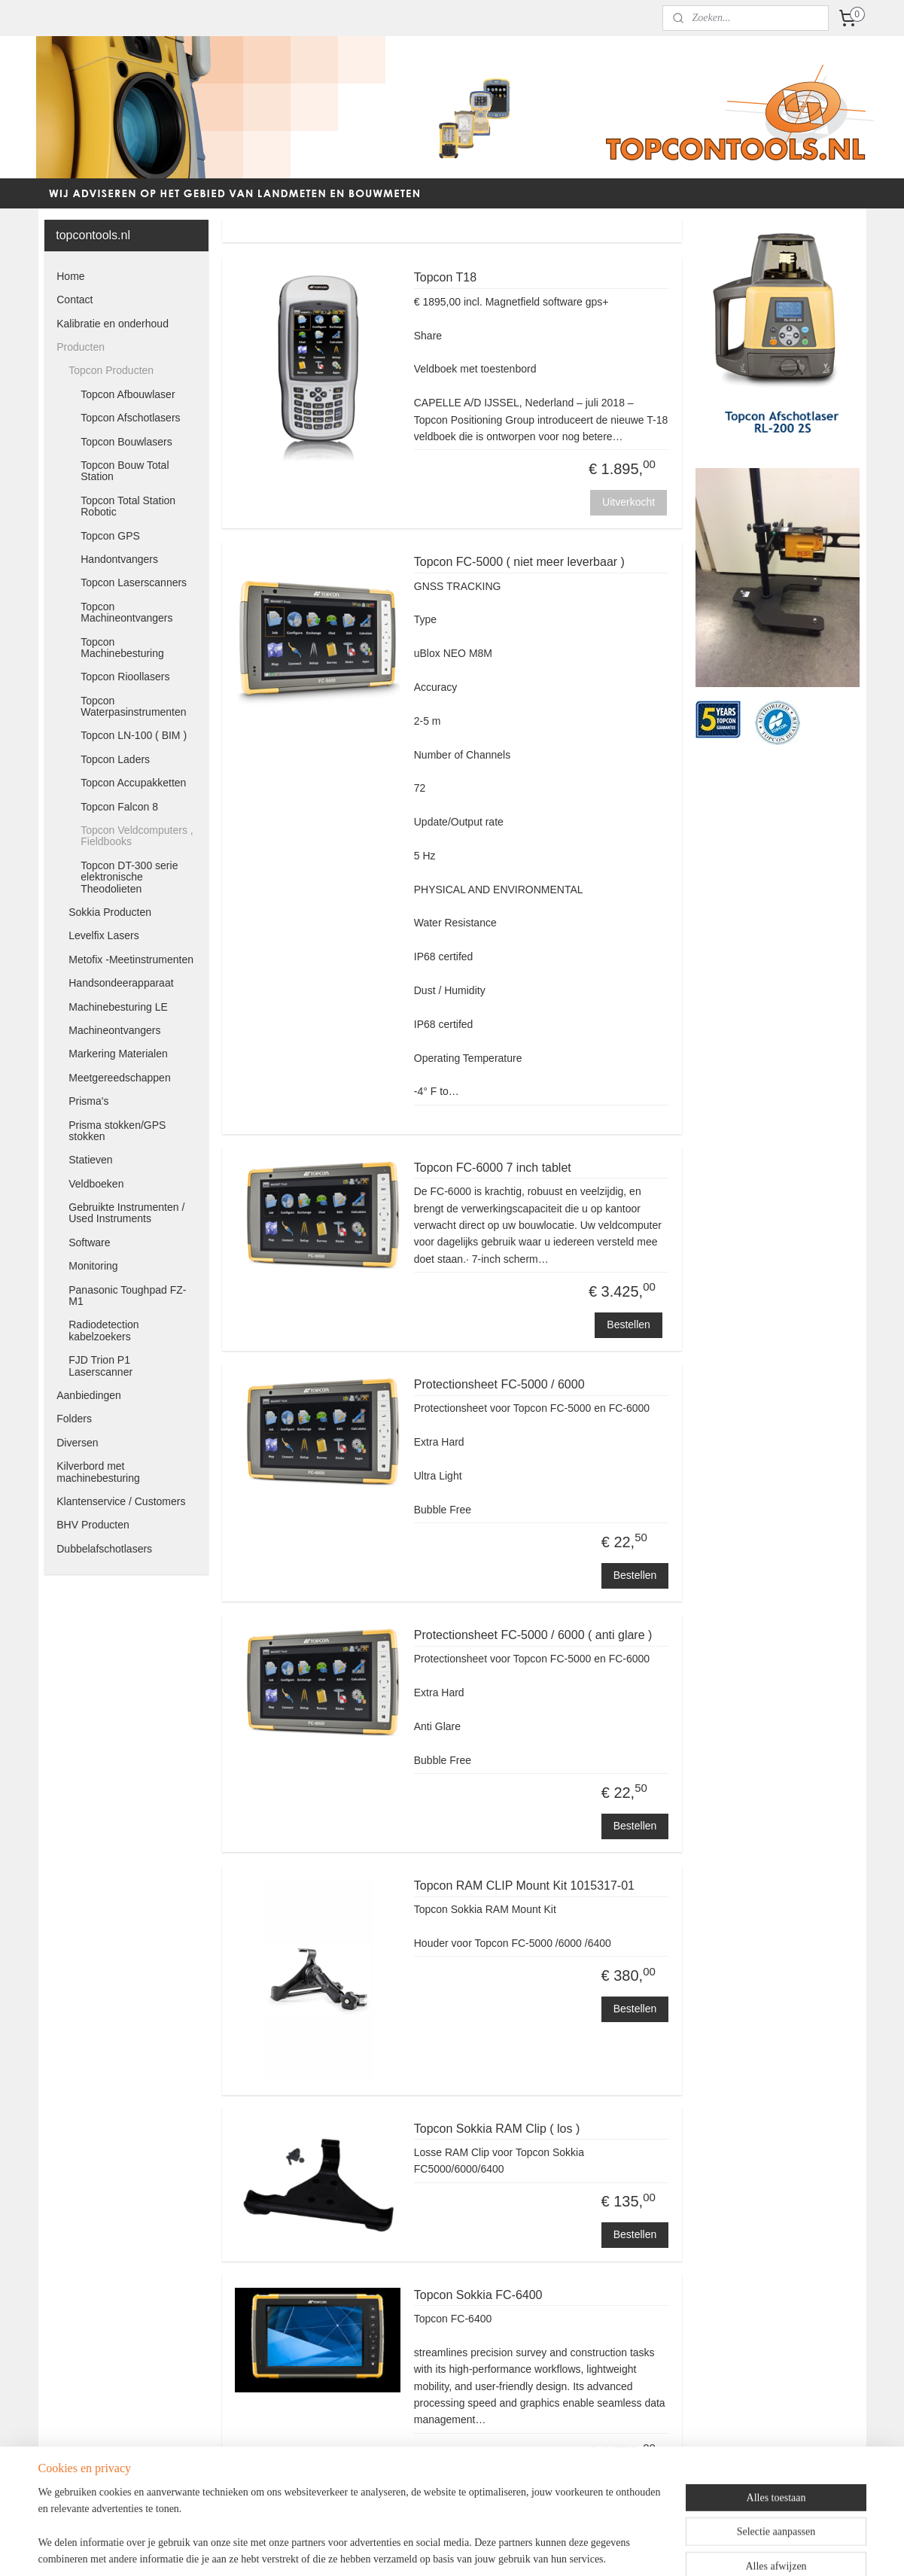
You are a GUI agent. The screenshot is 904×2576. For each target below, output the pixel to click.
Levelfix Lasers (103, 935)
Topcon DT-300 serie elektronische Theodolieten (129, 877)
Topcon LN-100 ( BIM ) (134, 735)
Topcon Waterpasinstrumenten (133, 706)
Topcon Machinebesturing (122, 647)
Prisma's (88, 1101)
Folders (74, 1419)
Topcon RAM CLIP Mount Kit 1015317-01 (524, 1885)
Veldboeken (95, 1184)
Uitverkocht (628, 502)
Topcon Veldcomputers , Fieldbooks (137, 835)
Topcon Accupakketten (133, 783)
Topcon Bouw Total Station (125, 470)
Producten (80, 347)
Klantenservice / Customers (120, 1501)
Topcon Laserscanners (134, 582)
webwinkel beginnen (482, 2548)
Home (70, 276)
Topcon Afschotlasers (130, 418)
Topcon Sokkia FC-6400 (478, 2295)
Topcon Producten (111, 370)
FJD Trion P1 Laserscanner (100, 1365)
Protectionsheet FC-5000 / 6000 (499, 1384)
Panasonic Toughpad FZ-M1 (127, 1295)
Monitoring (92, 1266)
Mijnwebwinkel (598, 2548)
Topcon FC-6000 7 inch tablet (492, 1167)
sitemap (406, 2548)
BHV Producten (92, 1525)
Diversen (77, 1443)
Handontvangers (119, 559)
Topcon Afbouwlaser (128, 394)
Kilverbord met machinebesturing (98, 1471)
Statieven (90, 1160)
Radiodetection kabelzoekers (103, 1330)
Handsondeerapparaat (120, 983)
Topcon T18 (445, 277)
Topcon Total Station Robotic (128, 506)
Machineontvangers (114, 1030)
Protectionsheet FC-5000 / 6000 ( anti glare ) (533, 1635)
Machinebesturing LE (118, 1007)
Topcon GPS (110, 536)
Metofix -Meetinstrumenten (130, 959)
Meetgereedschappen (119, 1078)
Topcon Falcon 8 (119, 807)
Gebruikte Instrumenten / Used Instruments (126, 1212)
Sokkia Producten (109, 912)
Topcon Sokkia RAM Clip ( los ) (497, 2128)
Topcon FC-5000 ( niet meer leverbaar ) (519, 561)
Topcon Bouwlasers (126, 442)
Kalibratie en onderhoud (112, 324)
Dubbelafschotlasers (104, 1549)
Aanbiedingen (88, 1395)
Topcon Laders (115, 759)
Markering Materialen (118, 1054)
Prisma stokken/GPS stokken (117, 1130)
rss (432, 2548)
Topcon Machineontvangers (126, 612)
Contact (74, 299)
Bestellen (629, 1324)
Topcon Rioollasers (125, 677)
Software (89, 1242)
